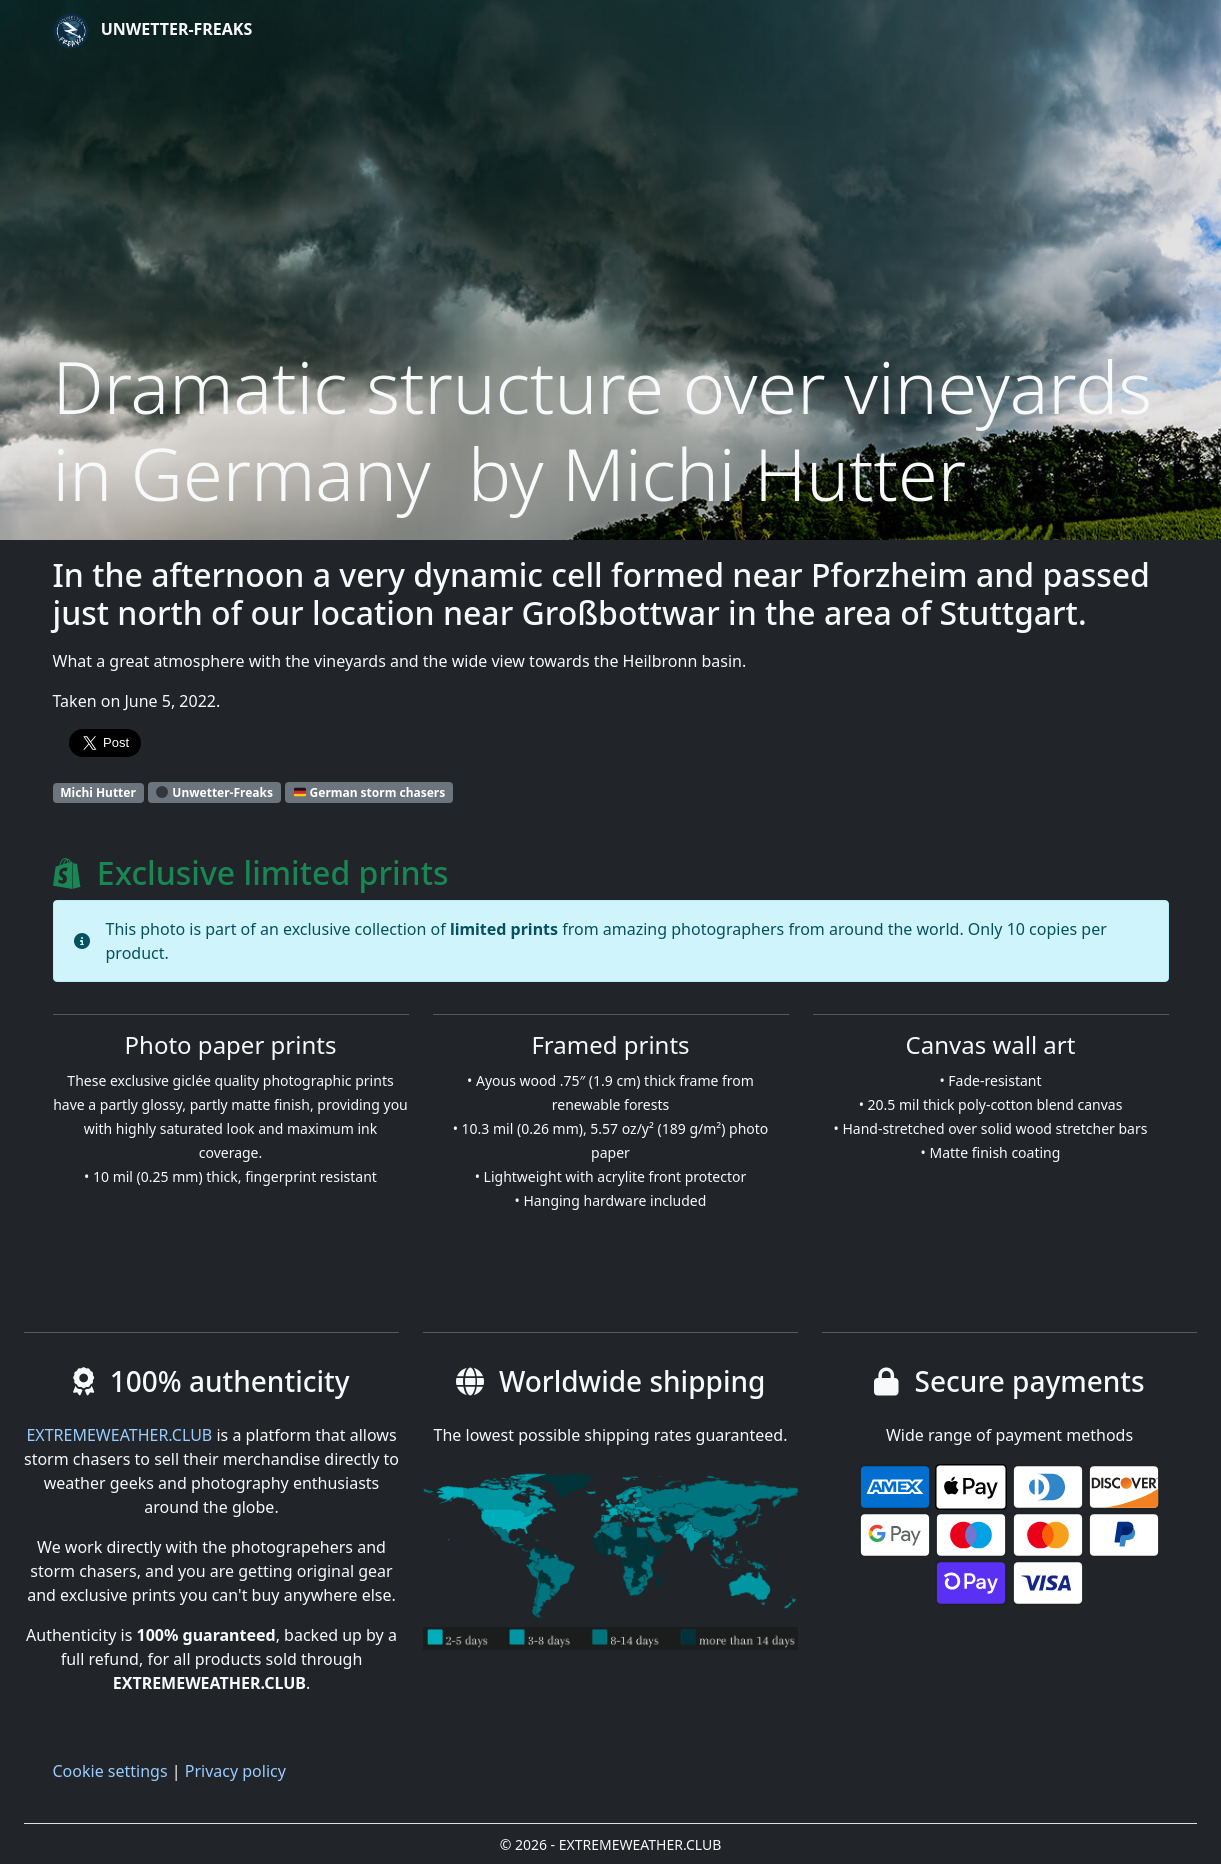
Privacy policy (235, 1771)
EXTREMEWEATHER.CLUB (119, 1435)
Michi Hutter (98, 792)
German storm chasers (370, 792)
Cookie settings (110, 1771)
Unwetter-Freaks (153, 31)
